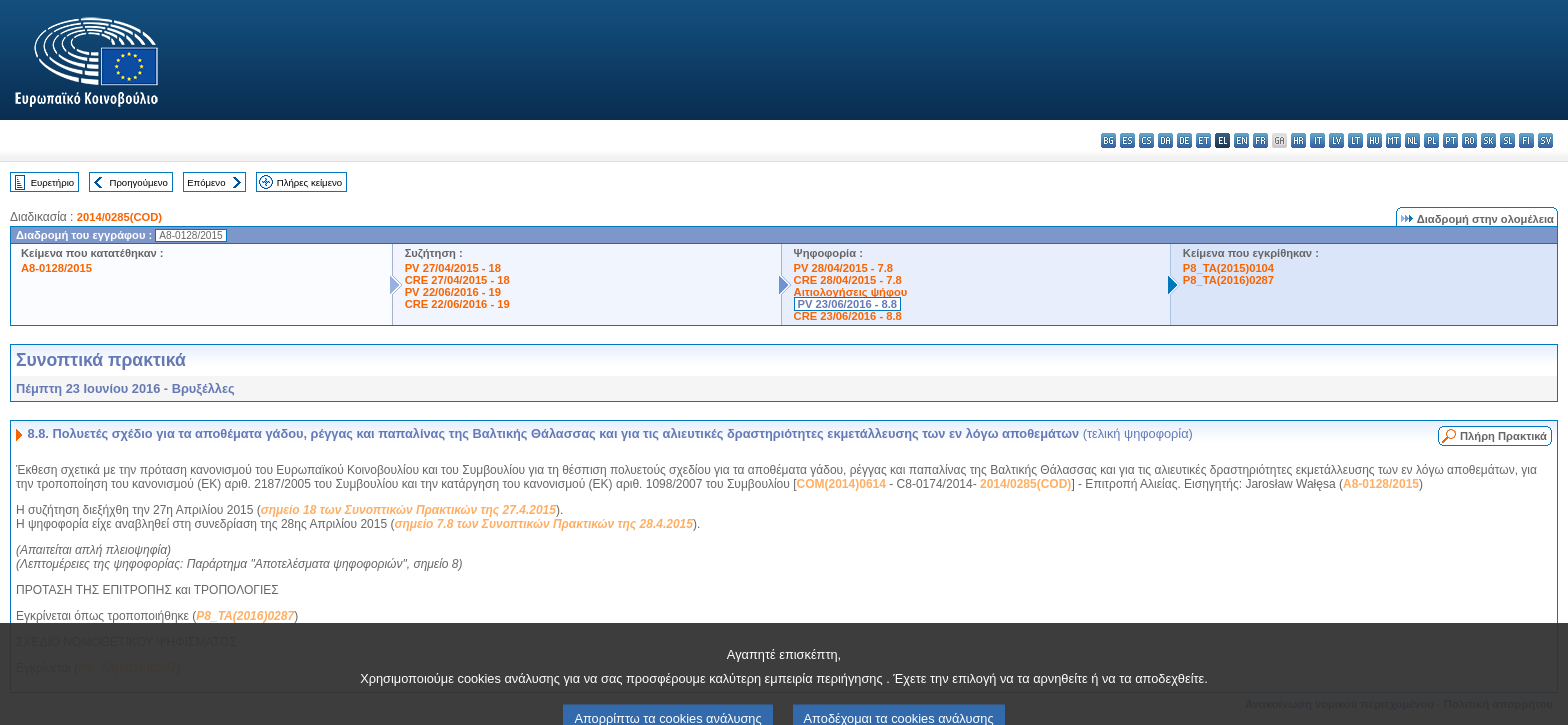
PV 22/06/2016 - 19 (453, 292)
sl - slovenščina (1507, 140)
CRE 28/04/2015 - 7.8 (848, 280)
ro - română (1469, 140)
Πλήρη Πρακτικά (1503, 436)
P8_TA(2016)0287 (1228, 280)
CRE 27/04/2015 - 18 (457, 280)
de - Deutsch (1184, 140)
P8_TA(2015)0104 (1228, 268)
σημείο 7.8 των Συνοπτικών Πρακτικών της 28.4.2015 (543, 524)
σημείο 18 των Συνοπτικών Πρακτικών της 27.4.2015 (408, 510)
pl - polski (1431, 140)
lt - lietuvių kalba (1355, 140)
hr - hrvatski (1298, 140)
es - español (1127, 140)
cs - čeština (1146, 140)
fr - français (1260, 140)
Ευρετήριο (52, 182)
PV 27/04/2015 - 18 (453, 268)
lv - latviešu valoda (1336, 140)
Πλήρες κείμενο (309, 182)
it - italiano (1317, 140)
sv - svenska (1545, 140)
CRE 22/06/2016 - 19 (457, 304)
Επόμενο (206, 182)
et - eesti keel (1203, 140)
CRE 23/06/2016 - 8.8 (848, 316)
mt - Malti (1393, 140)
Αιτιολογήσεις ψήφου (851, 292)
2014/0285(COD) (119, 217)
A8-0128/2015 (56, 268)
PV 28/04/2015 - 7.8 (844, 268)
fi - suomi (1526, 140)
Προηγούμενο (138, 182)
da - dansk (1165, 140)
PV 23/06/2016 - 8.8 (848, 304)
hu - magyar (1374, 140)
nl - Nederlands (1412, 140)
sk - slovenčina (1488, 140)
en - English (1241, 140)
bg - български (1108, 140)
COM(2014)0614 (841, 484)
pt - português (1450, 140)
